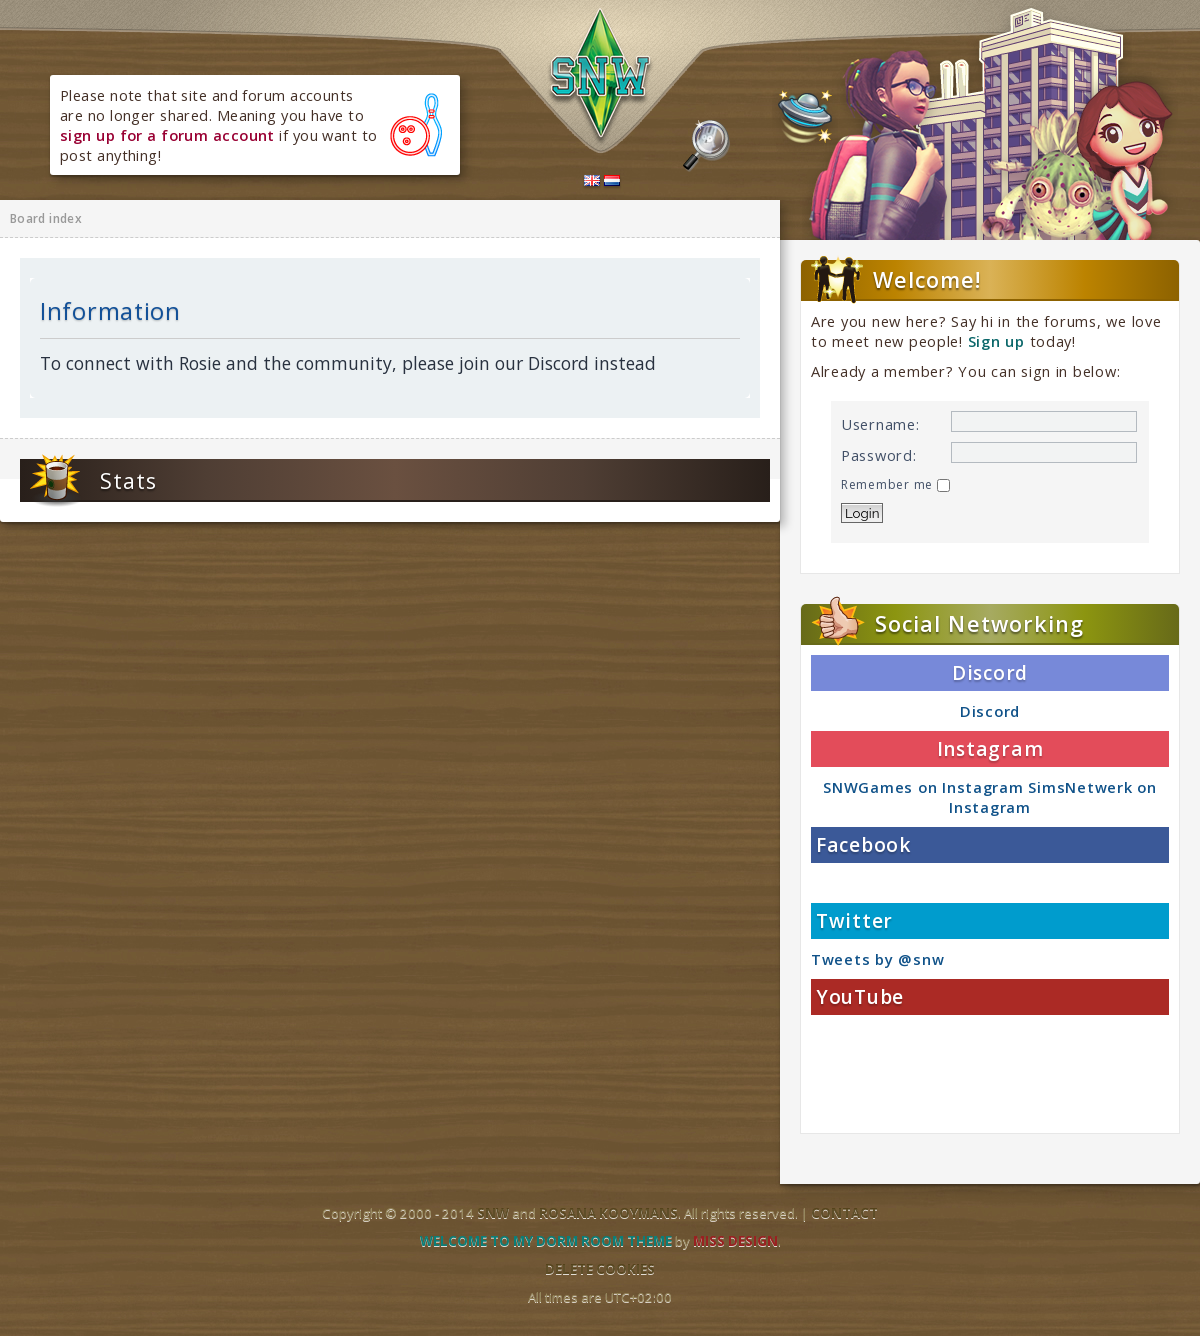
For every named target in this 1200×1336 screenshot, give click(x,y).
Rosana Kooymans (608, 1213)
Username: (880, 424)
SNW (493, 1213)
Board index (46, 218)
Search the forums (706, 146)
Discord (990, 711)
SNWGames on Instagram (923, 787)
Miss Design (735, 1241)
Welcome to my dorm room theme (546, 1241)
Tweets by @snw (877, 959)
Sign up (996, 341)
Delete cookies (600, 1269)
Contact (844, 1213)
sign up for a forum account (167, 135)
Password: (879, 455)
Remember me (895, 484)
